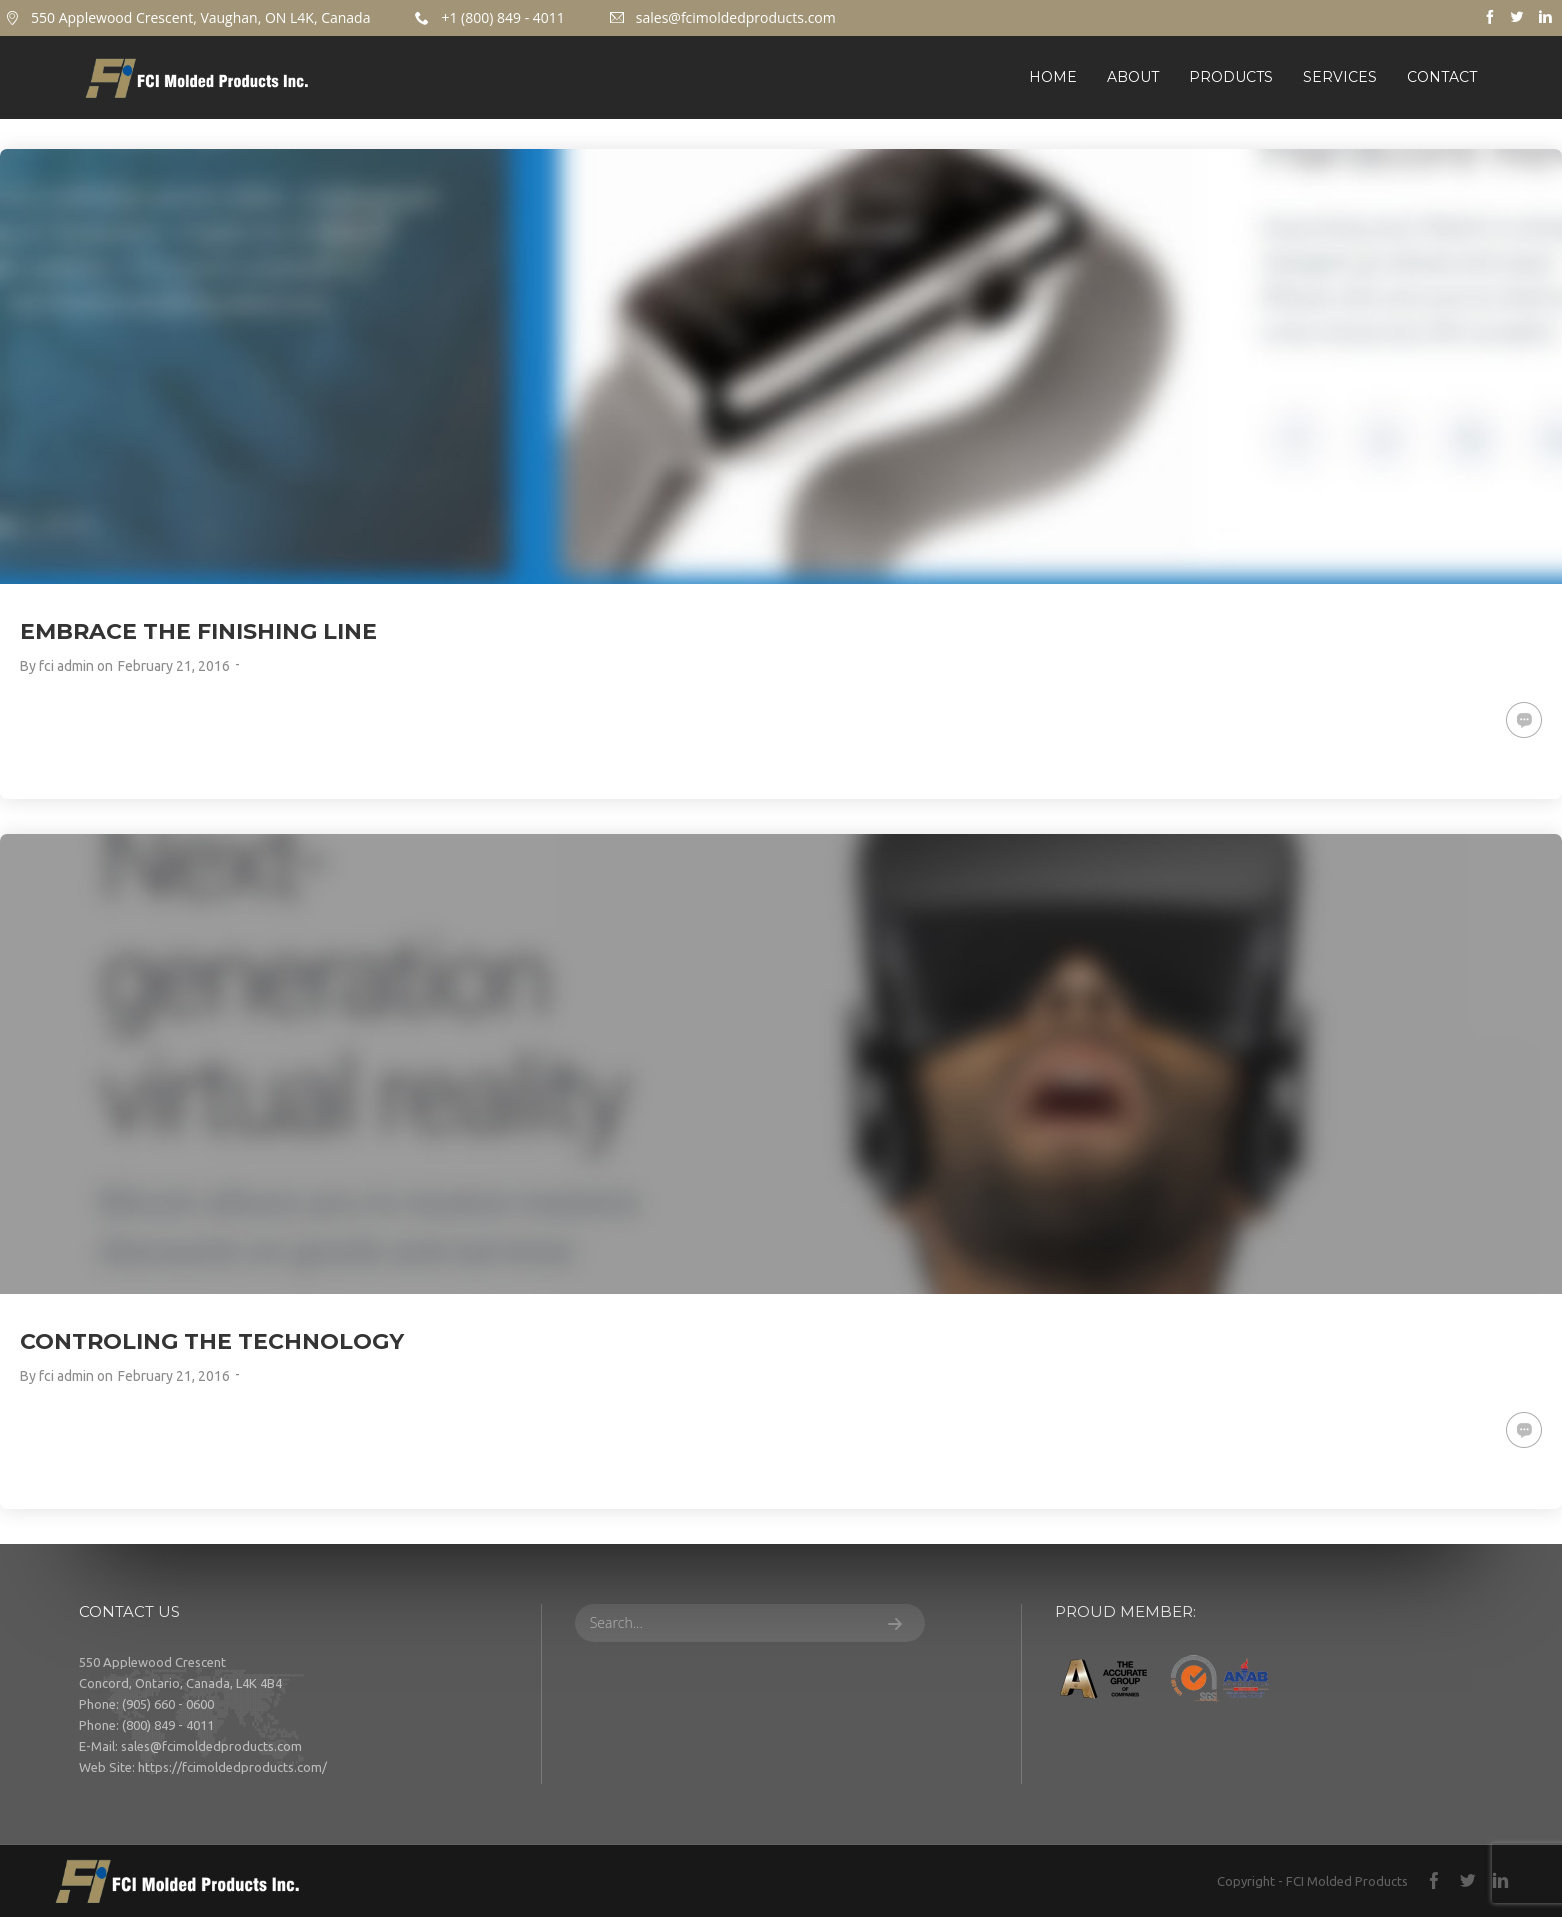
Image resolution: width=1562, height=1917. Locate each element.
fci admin (66, 666)
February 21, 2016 (174, 666)
